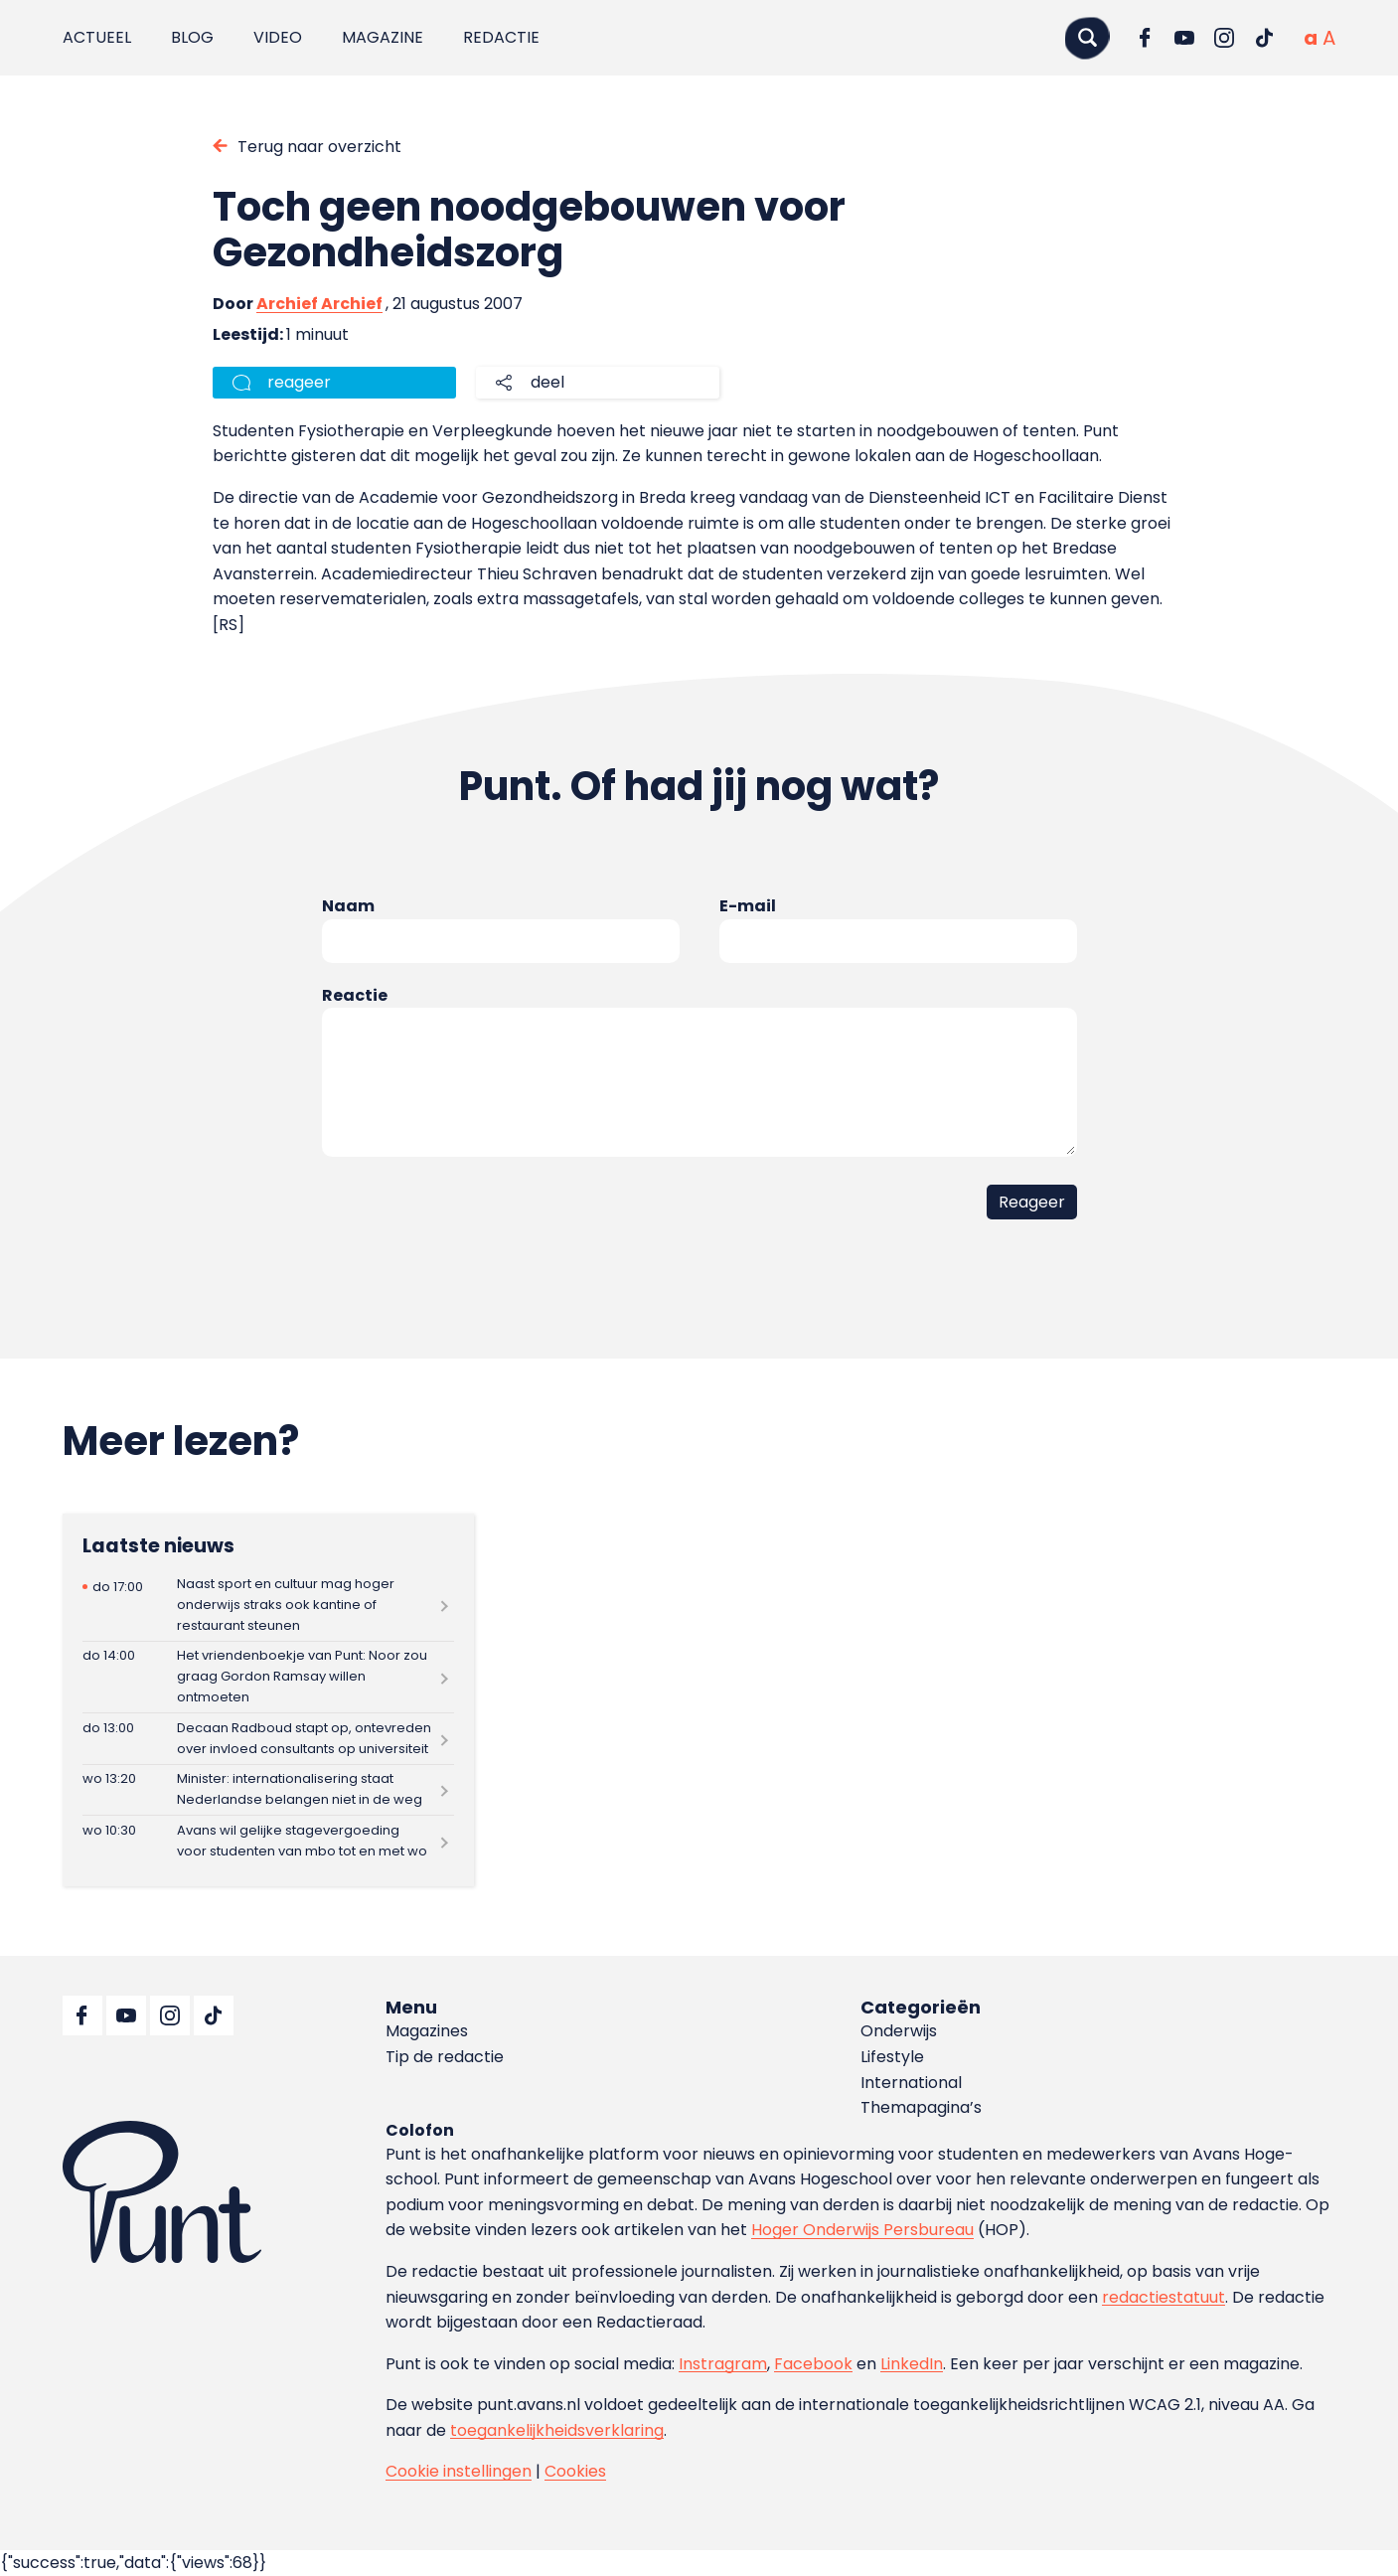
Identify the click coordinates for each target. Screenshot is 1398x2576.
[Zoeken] (1087, 37)
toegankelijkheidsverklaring (557, 2430)
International (911, 2082)
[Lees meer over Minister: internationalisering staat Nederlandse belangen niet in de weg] (268, 1790)
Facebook (813, 2363)
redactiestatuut (1163, 2297)
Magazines (427, 2030)
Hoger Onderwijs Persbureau (862, 2229)
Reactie (355, 995)
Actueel (97, 37)
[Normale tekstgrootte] (1311, 38)
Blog (192, 37)
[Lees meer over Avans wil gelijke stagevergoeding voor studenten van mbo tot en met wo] (268, 1841)
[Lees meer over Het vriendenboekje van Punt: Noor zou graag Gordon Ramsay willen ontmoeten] (268, 1677)
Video (277, 37)
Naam (348, 905)
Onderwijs (898, 2030)
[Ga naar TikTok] (1264, 38)
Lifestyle (892, 2056)
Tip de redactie (445, 2056)
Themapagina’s (921, 2107)
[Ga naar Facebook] (1145, 38)
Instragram (723, 2363)
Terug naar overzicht (319, 146)
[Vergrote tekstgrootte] (1328, 38)
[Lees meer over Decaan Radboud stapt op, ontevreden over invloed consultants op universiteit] (268, 1738)
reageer (299, 382)
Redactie (501, 37)
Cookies (575, 2471)
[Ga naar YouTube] (1184, 38)
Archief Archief (319, 303)
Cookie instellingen (459, 2471)
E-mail (747, 905)
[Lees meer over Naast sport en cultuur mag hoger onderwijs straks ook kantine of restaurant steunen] (268, 1604)
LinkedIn (911, 2363)
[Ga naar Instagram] (1224, 38)
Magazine (382, 37)
